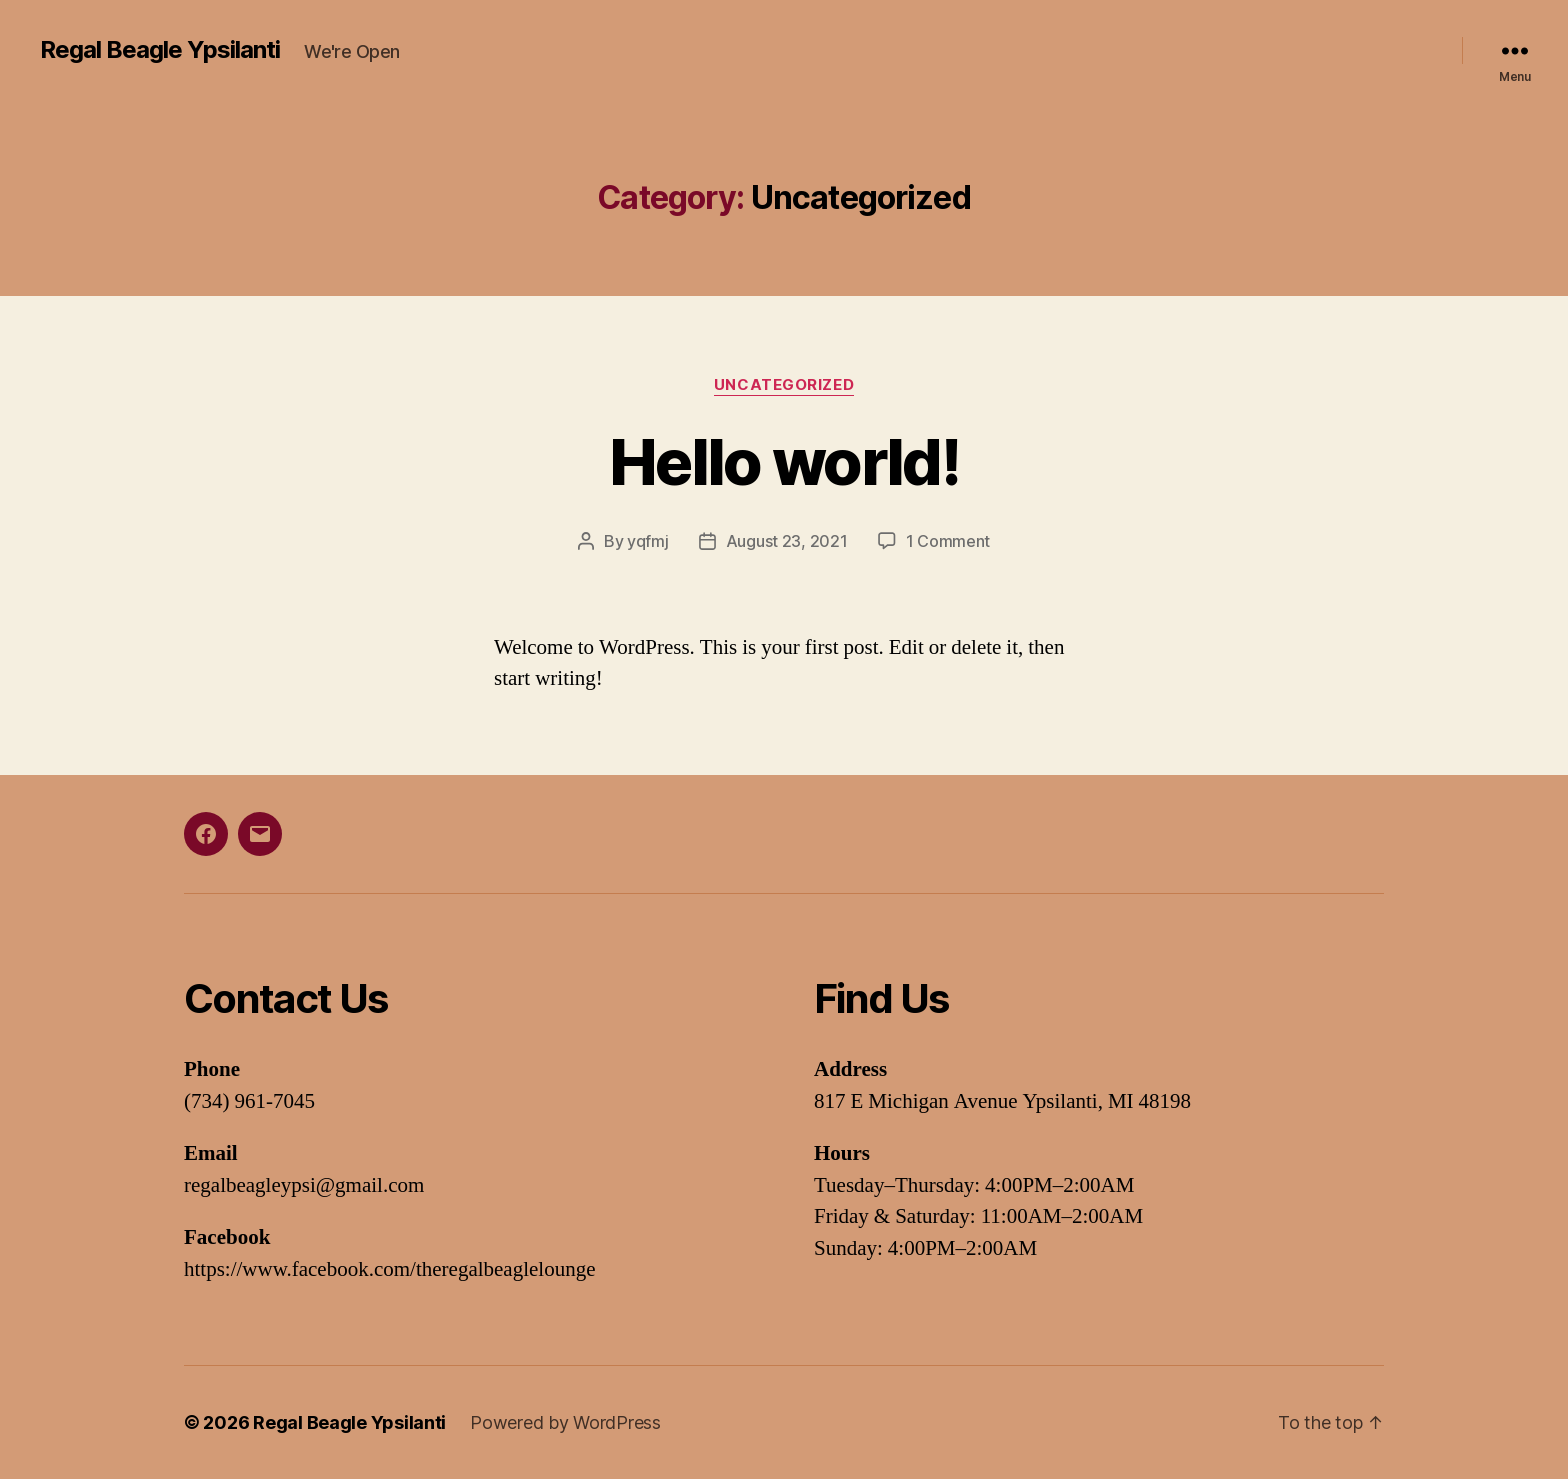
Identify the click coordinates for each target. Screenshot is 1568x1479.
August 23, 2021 (787, 541)
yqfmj (648, 541)
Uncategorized (784, 385)
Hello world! (784, 461)
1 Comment (948, 541)
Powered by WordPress (565, 1422)
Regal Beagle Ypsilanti (160, 50)
